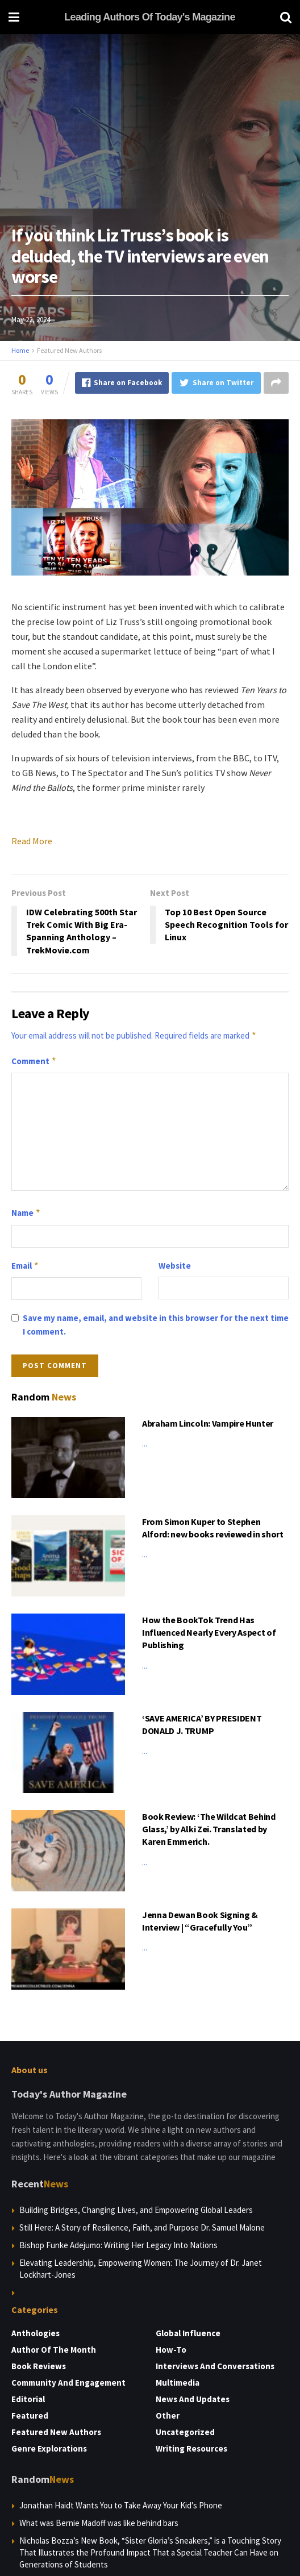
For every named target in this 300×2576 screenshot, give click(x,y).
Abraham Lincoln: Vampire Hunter (207, 1423)
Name (26, 1213)
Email (25, 1266)
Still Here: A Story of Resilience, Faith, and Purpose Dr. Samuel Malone (142, 2227)
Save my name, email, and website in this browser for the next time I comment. (156, 1324)
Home (20, 350)
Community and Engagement (68, 2382)
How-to (171, 2349)
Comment (34, 1061)
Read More (31, 841)
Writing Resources (191, 2448)
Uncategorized (185, 2432)
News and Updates (193, 2399)
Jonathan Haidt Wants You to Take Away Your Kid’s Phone (120, 2505)
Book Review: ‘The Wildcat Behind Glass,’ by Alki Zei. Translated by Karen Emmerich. (209, 1829)
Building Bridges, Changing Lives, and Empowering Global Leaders (136, 2209)
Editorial (28, 2399)
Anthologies (35, 2333)
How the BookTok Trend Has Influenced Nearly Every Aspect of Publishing (209, 1632)
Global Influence (188, 2333)
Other (168, 2415)
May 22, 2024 (30, 319)
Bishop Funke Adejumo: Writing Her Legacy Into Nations (118, 2245)
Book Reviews (38, 2366)
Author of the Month (53, 2349)
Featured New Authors (69, 350)
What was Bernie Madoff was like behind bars (98, 2522)
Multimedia (177, 2382)
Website (175, 1265)
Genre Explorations (49, 2448)
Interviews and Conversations (215, 2366)
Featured (29, 2415)
